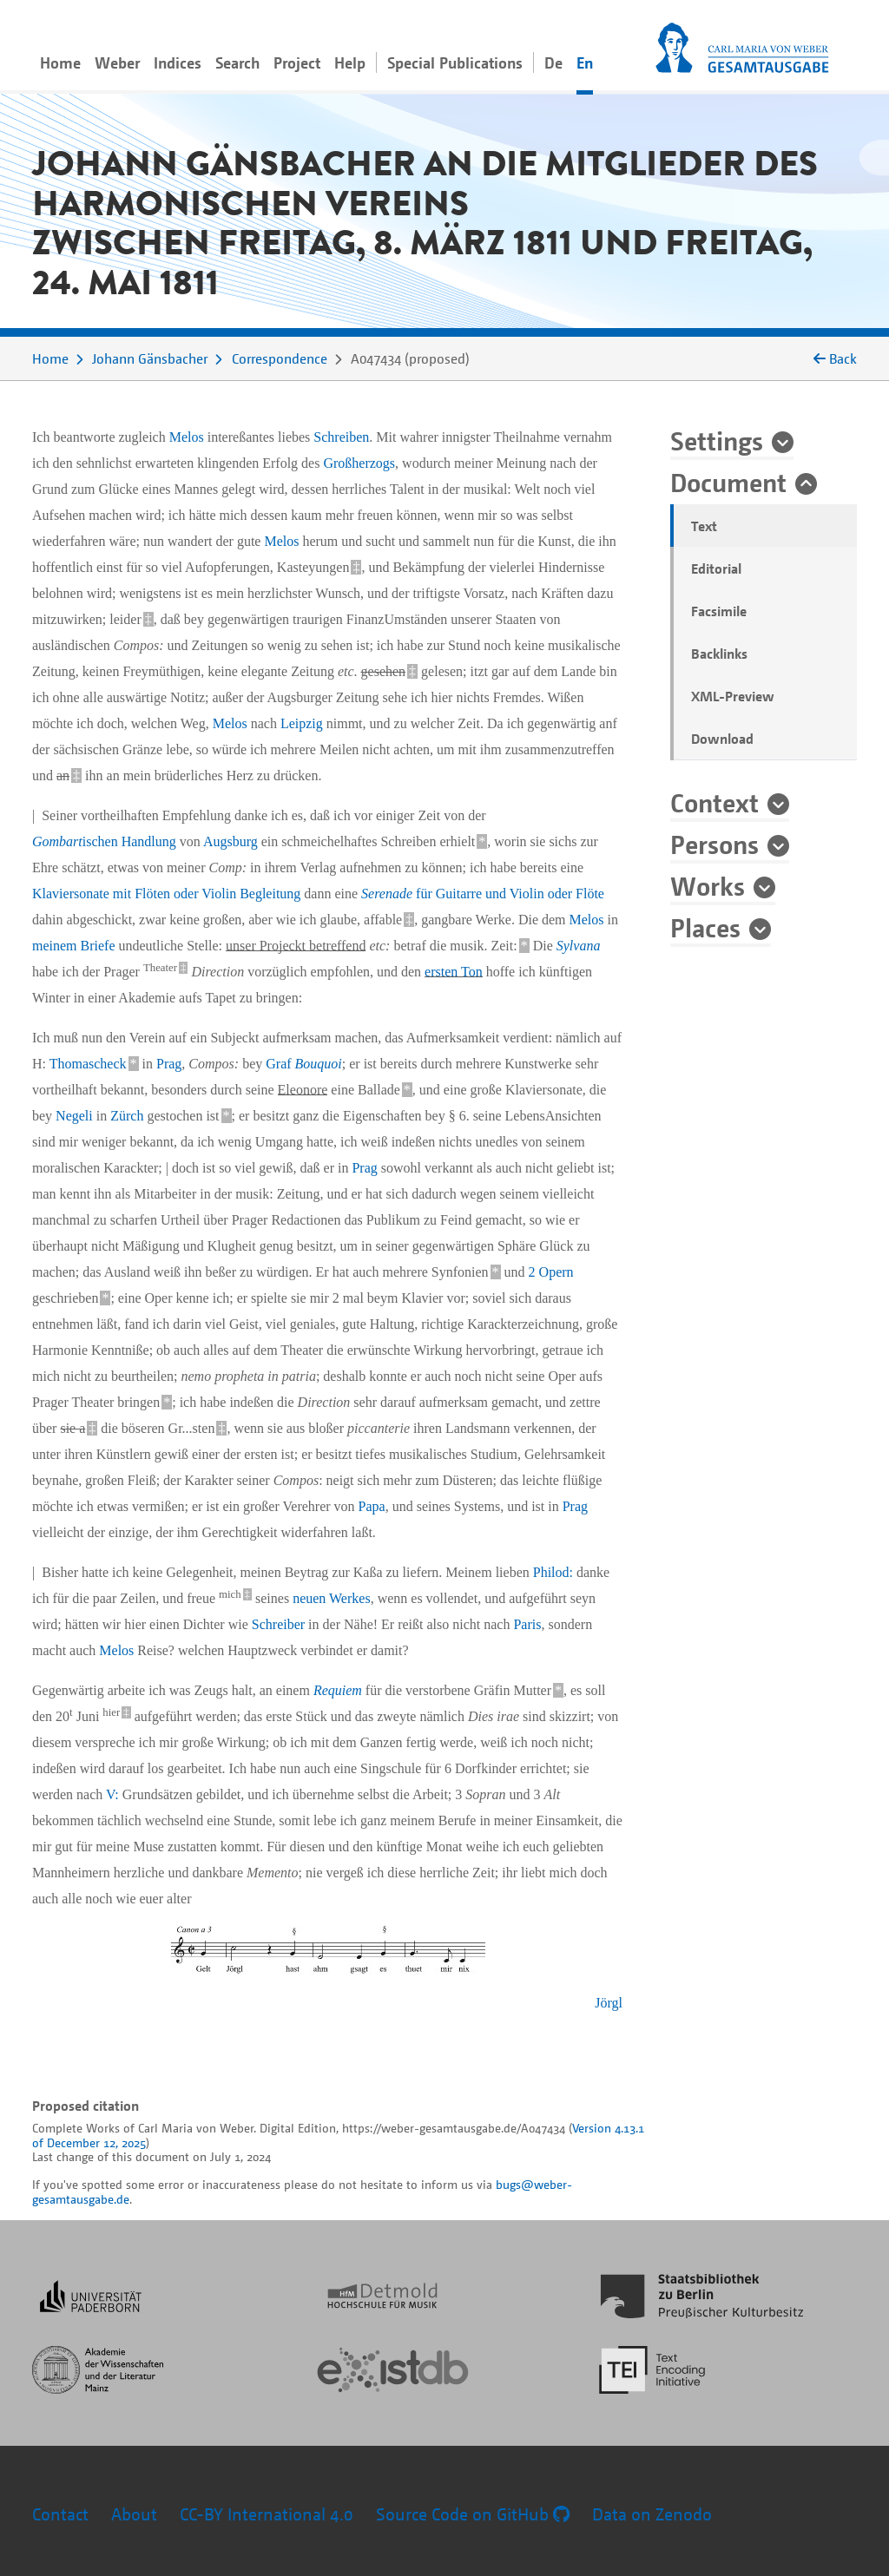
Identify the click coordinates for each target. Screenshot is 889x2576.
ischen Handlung (104, 841)
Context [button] (714, 801)
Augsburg (230, 841)
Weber (117, 62)
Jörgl (608, 2002)
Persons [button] (714, 843)
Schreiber (278, 1624)
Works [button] (707, 885)
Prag (168, 1063)
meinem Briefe (73, 945)
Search (237, 62)
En (584, 62)
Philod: (554, 1572)
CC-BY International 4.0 (266, 2514)
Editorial (716, 568)
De (553, 62)
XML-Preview (732, 696)
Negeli (74, 1115)
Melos (186, 437)
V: (112, 1794)
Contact (60, 2514)
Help (349, 62)
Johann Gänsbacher (149, 358)
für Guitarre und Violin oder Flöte (482, 893)
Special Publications (455, 62)
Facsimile (719, 611)
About (134, 2514)
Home (60, 62)
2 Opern (551, 1272)
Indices (177, 62)
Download (722, 738)
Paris (527, 1624)
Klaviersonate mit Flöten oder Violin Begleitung (166, 893)
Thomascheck (88, 1063)
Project (296, 62)
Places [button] (705, 926)
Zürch (126, 1115)
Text (704, 526)
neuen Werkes (332, 1598)
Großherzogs (359, 463)
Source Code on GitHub (473, 2514)
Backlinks (719, 653)
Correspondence (279, 358)
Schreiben (341, 437)
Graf (304, 1063)
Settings (716, 440)
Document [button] (728, 481)
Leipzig (301, 723)
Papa (372, 1506)
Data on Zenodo (652, 2514)
